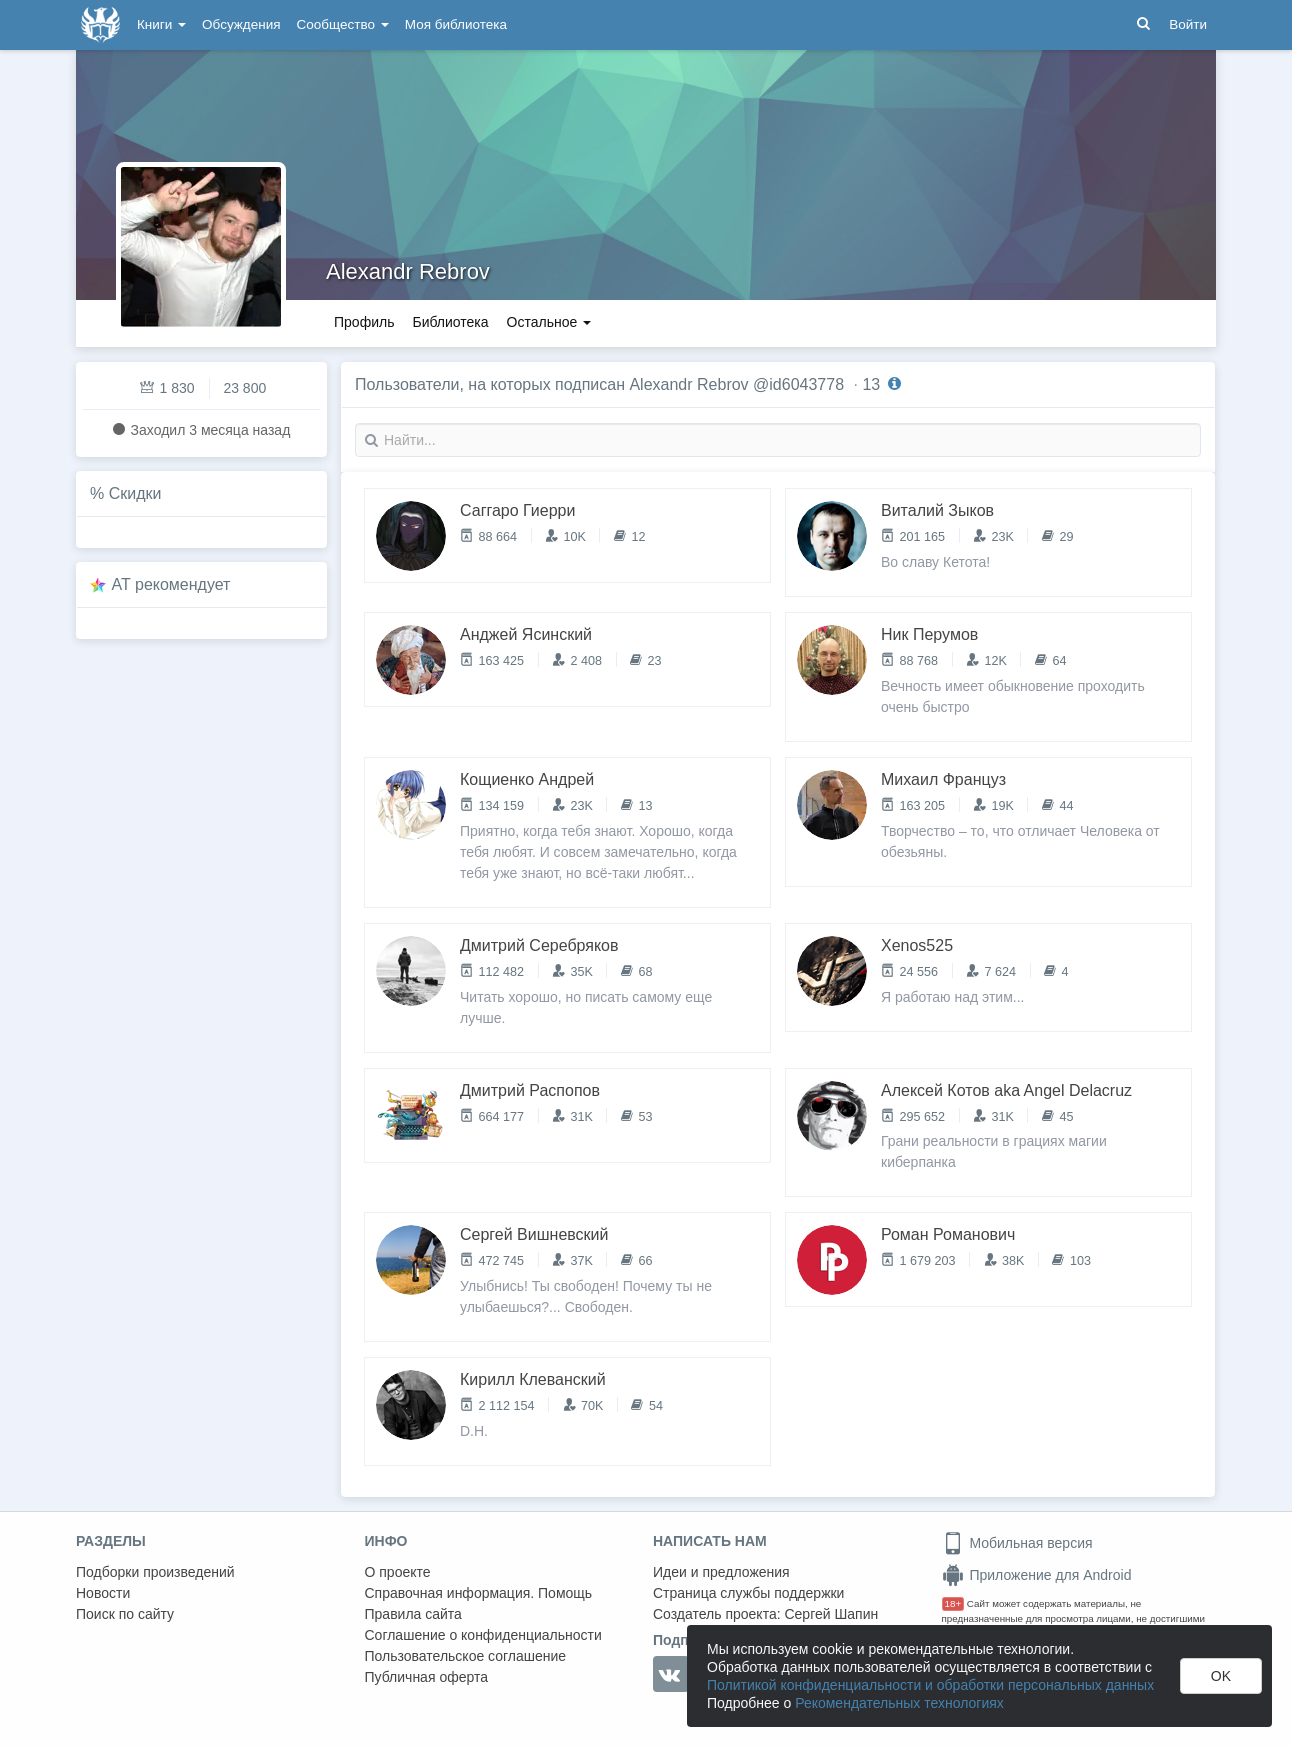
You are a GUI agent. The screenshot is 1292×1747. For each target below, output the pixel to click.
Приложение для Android (1037, 1575)
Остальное (549, 322)
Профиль (364, 322)
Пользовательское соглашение (466, 1656)
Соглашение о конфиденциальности (483, 1635)
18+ (953, 1603)
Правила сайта (413, 1614)
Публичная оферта (427, 1677)
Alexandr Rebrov (408, 271)
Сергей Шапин (831, 1614)
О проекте (398, 1572)
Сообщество (343, 24)
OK (1221, 1676)
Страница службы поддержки (748, 1593)
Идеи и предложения (721, 1572)
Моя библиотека (456, 24)
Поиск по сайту (125, 1614)
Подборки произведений (155, 1572)
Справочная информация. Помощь (479, 1593)
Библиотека (450, 322)
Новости (103, 1593)
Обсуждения (241, 24)
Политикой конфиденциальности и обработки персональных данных (930, 1685)
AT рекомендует (171, 584)
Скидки (135, 493)
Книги (161, 24)
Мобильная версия (1017, 1543)
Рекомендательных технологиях (899, 1703)
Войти (1188, 24)
